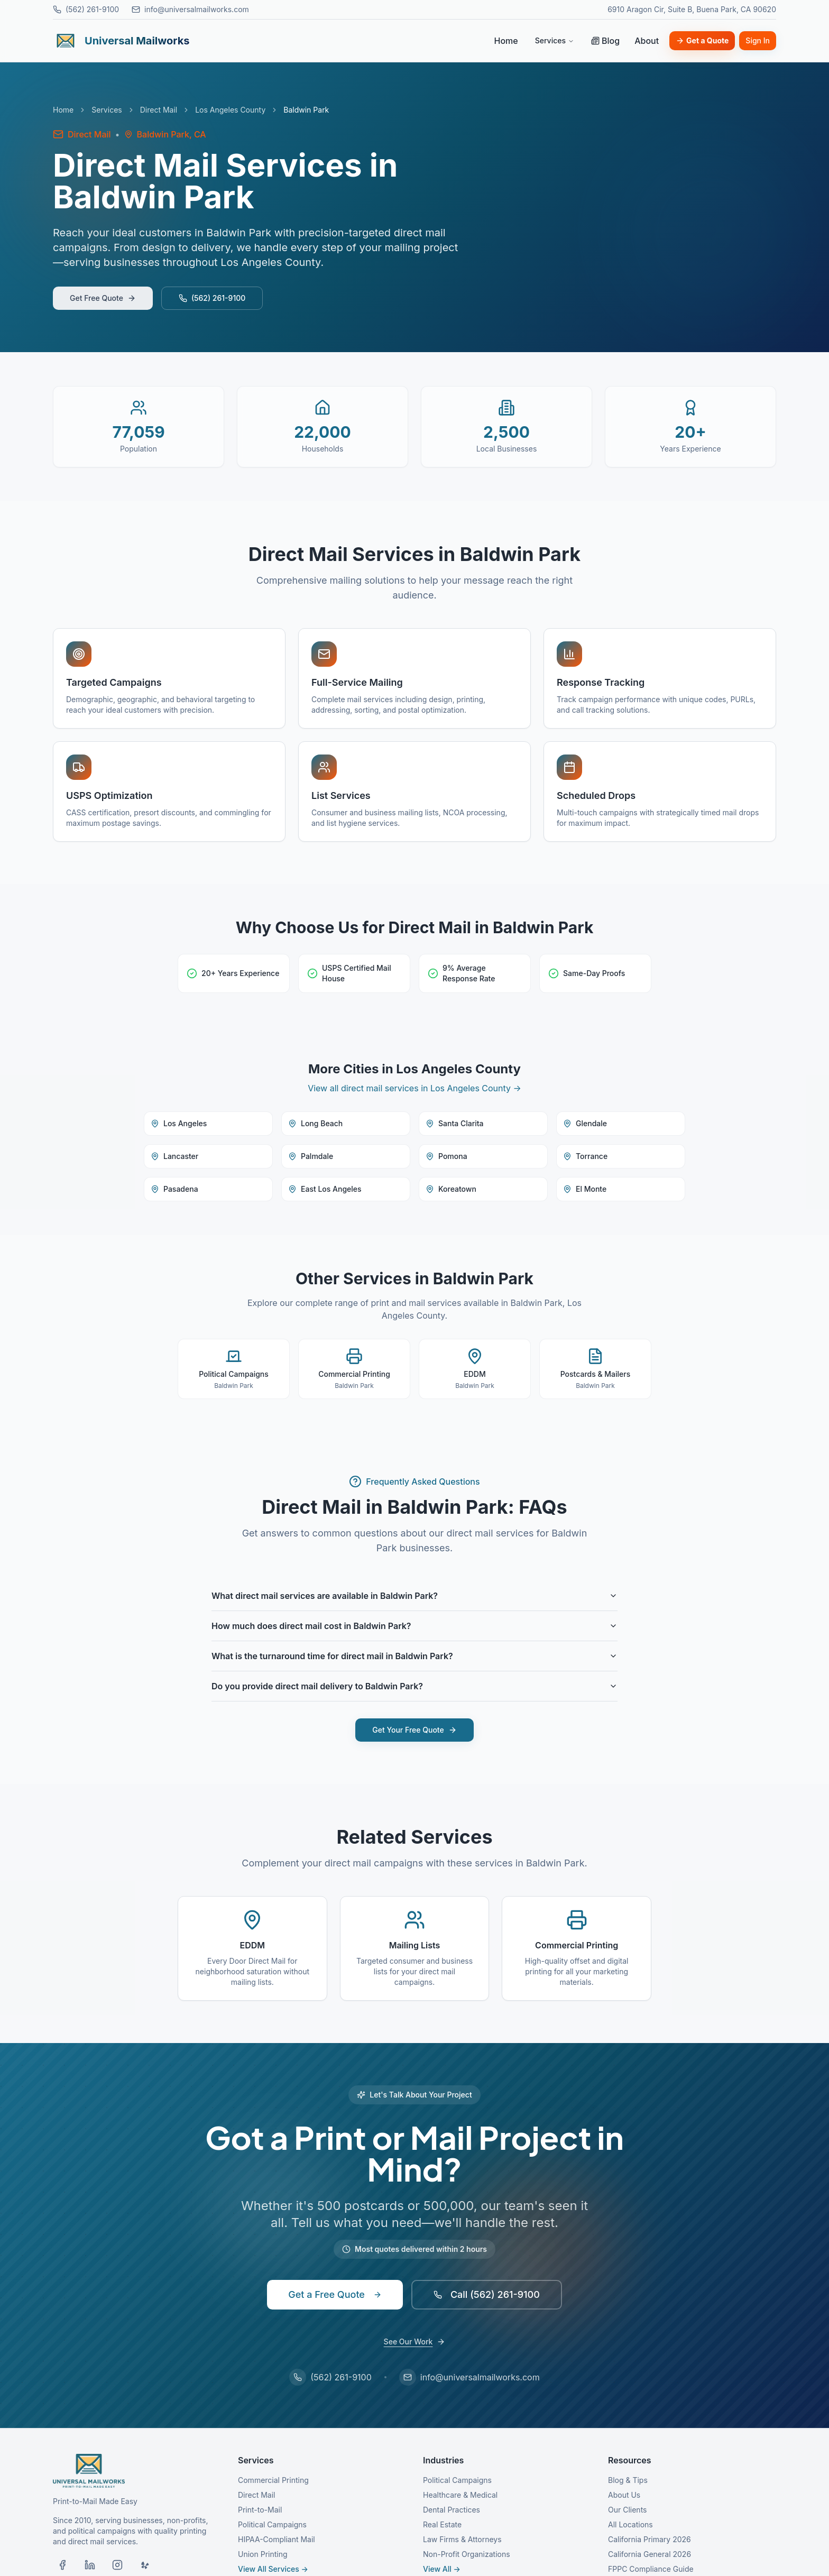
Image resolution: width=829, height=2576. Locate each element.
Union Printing (263, 2554)
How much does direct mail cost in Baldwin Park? (414, 1626)
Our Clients (627, 2509)
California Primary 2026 (649, 2539)
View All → (441, 2568)
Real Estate (442, 2524)
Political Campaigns (272, 2524)
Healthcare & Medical (460, 2494)
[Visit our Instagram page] (117, 2564)
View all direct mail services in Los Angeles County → (414, 1088)
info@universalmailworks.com (190, 9)
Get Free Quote (103, 297)
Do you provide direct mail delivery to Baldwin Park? (414, 1686)
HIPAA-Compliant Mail (276, 2539)
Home (506, 40)
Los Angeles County (230, 109)
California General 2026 (649, 2554)
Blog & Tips (628, 2480)
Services (554, 40)
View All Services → (273, 2568)
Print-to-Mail (260, 2509)
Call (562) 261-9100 (487, 2294)
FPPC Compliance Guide (651, 2568)
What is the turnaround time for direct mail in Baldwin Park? (414, 1656)
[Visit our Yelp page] (144, 2564)
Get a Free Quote (335, 2294)
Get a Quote (702, 40)
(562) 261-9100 (86, 9)
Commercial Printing (273, 2480)
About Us (624, 2494)
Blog (605, 40)
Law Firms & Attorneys (462, 2539)
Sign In (757, 40)
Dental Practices (451, 2509)
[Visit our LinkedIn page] (89, 2564)
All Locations (630, 2524)
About (646, 40)
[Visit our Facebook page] (62, 2564)
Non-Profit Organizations (466, 2554)
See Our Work (415, 2341)
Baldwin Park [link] (306, 109)
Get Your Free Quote (414, 1729)
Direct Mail (159, 109)
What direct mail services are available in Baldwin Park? (414, 1595)
